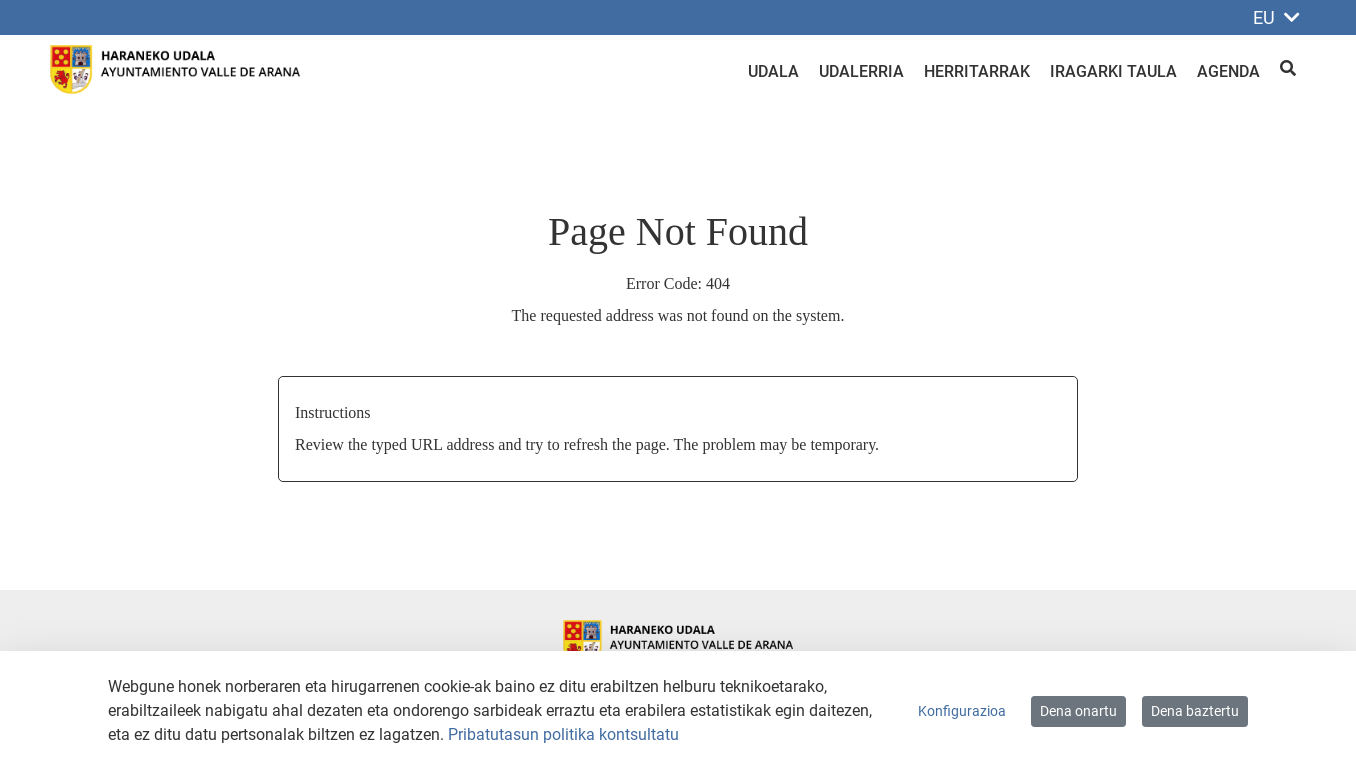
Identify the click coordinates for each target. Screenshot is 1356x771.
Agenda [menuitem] (1228, 71)
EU (1276, 17)
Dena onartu (1078, 711)
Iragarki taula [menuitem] (1113, 71)
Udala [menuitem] (773, 71)
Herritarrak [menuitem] (977, 71)
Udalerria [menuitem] (861, 71)
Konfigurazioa (962, 711)
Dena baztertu (1195, 711)
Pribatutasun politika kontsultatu (563, 734)
